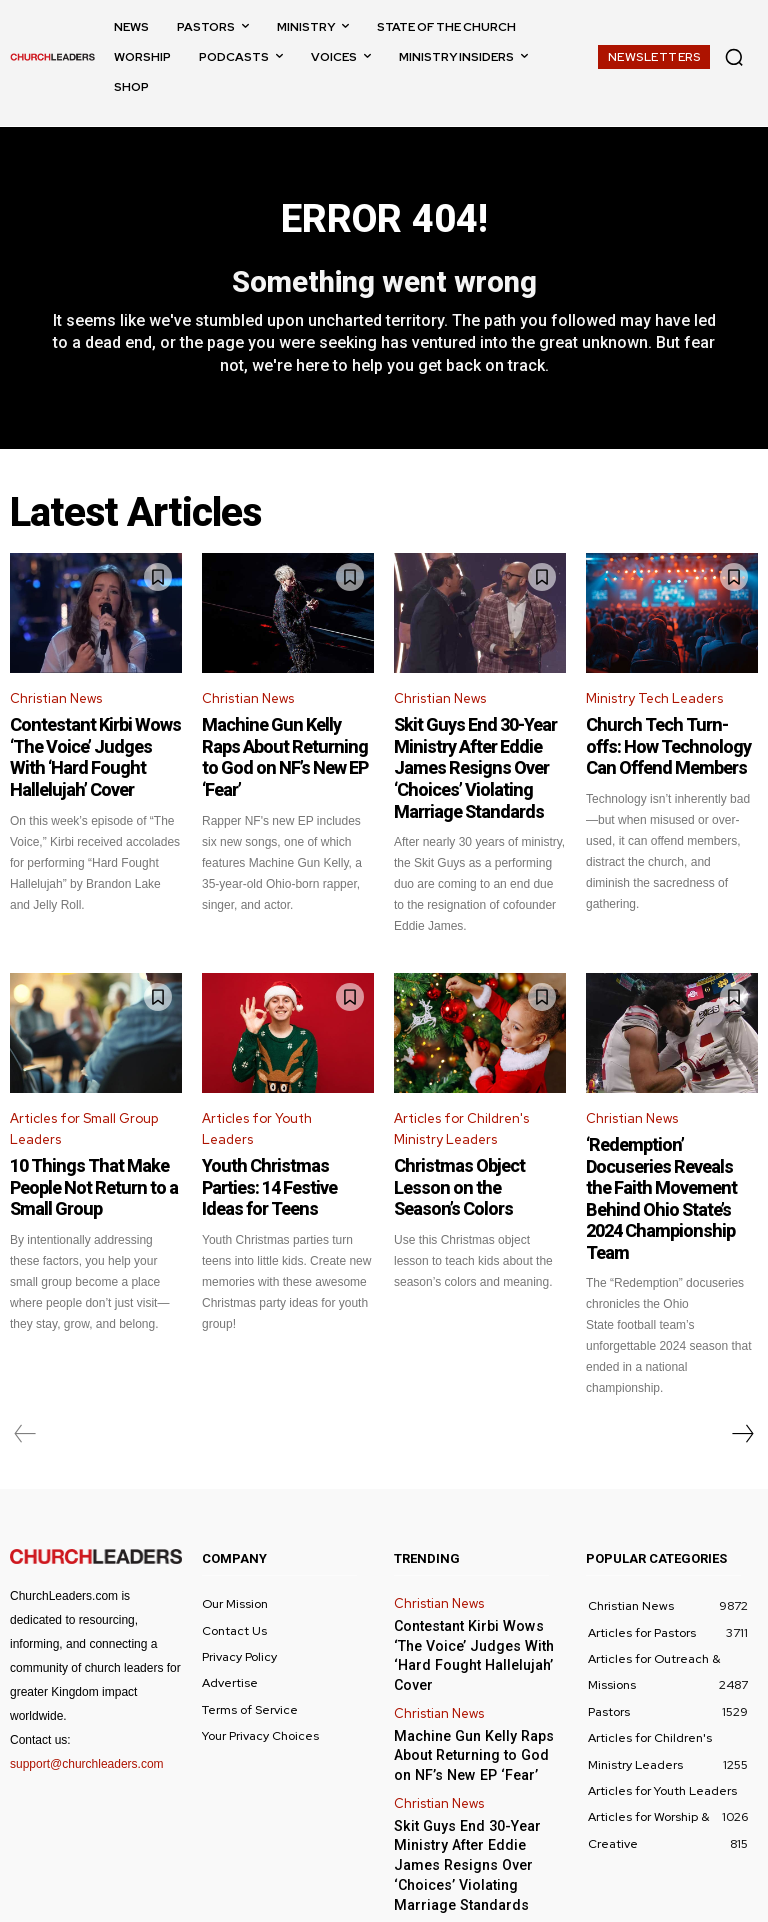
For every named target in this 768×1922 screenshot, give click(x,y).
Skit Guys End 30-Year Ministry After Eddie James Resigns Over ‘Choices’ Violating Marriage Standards (478, 765)
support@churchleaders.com (87, 1713)
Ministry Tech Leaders (654, 704)
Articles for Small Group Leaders (84, 1117)
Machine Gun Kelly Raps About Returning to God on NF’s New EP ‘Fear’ (286, 747)
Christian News (56, 704)
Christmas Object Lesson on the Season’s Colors (473, 1161)
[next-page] (742, 1383)
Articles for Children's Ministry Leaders (461, 1117)
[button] (734, 57)
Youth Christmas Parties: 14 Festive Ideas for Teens (283, 1161)
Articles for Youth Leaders (257, 1117)
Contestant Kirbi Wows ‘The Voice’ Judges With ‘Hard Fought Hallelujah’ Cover (85, 756)
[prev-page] (25, 1383)
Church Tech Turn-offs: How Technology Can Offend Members (659, 747)
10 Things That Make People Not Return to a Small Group (81, 1170)
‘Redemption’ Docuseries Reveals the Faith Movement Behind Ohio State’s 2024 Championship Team (671, 1167)
